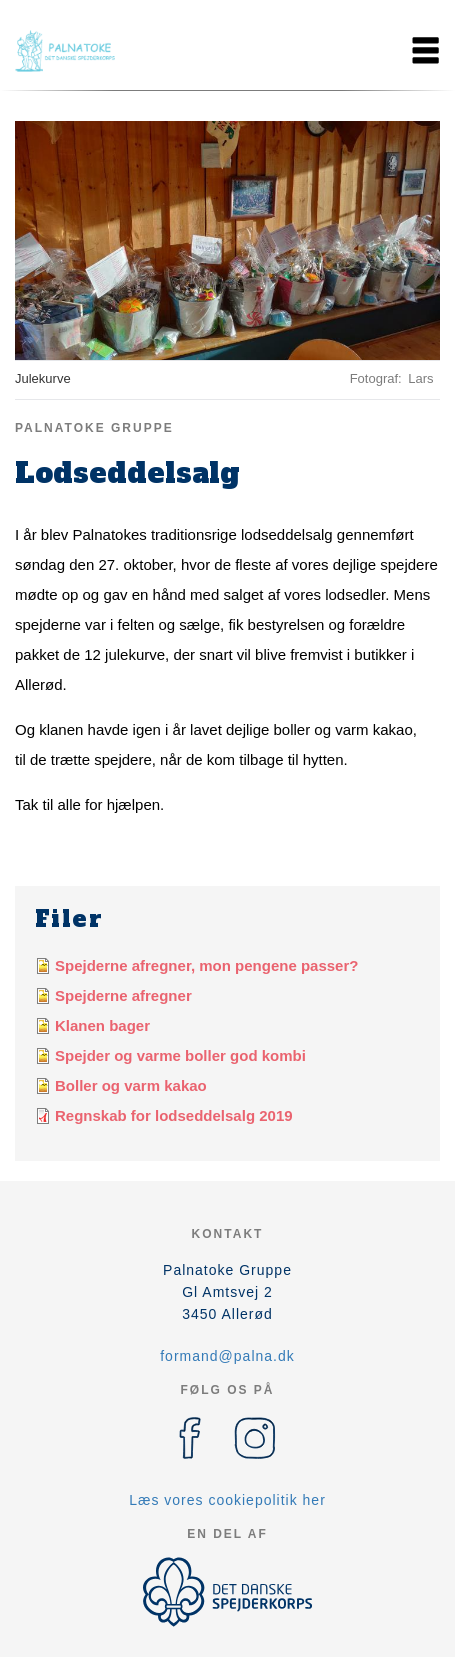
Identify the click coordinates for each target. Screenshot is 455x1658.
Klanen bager (102, 1025)
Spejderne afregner (123, 995)
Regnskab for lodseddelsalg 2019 (174, 1115)
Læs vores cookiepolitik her (227, 1500)
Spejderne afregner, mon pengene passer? (206, 965)
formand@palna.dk (227, 1356)
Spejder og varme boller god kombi (180, 1055)
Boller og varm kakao (131, 1085)
